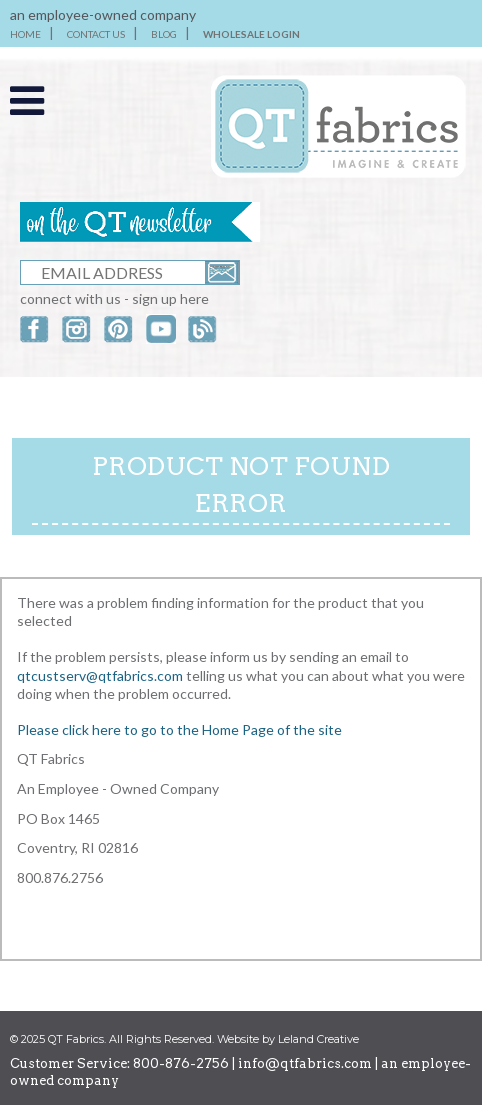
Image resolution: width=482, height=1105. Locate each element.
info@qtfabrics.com (305, 1063)
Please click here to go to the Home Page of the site (179, 729)
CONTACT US (96, 34)
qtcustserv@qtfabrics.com (101, 675)
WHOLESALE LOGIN (251, 34)
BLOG (164, 34)
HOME (25, 34)
